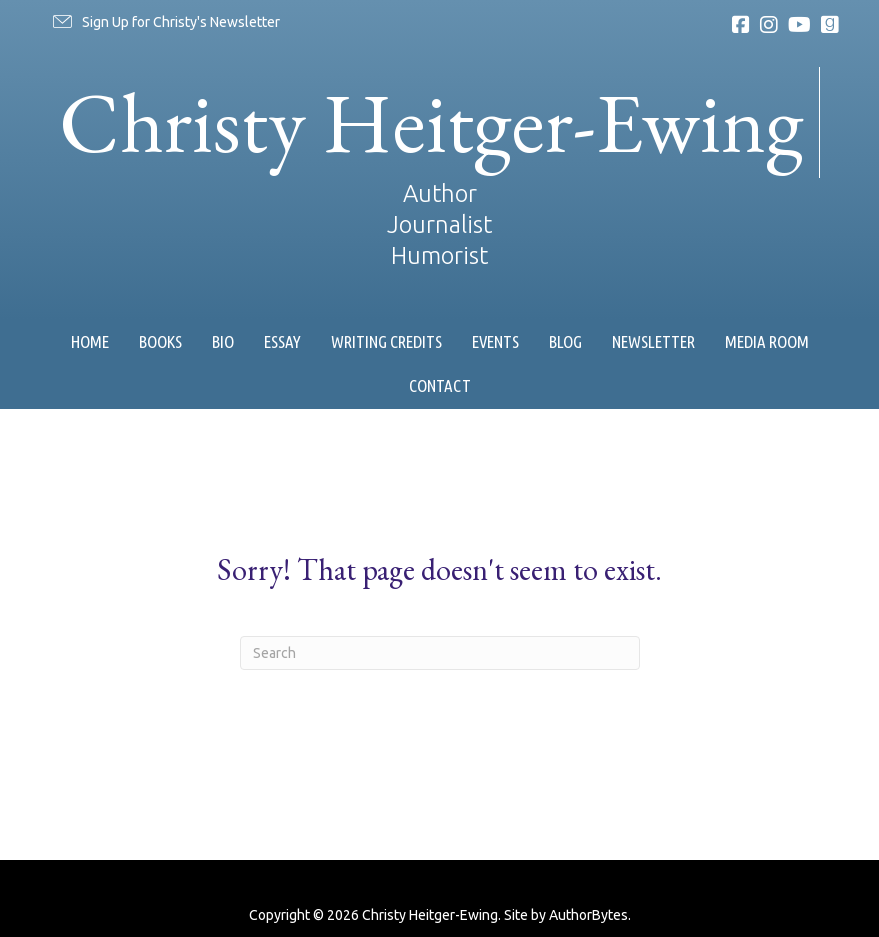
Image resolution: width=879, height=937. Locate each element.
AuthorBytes (588, 915)
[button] (165, 22)
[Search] (440, 653)
